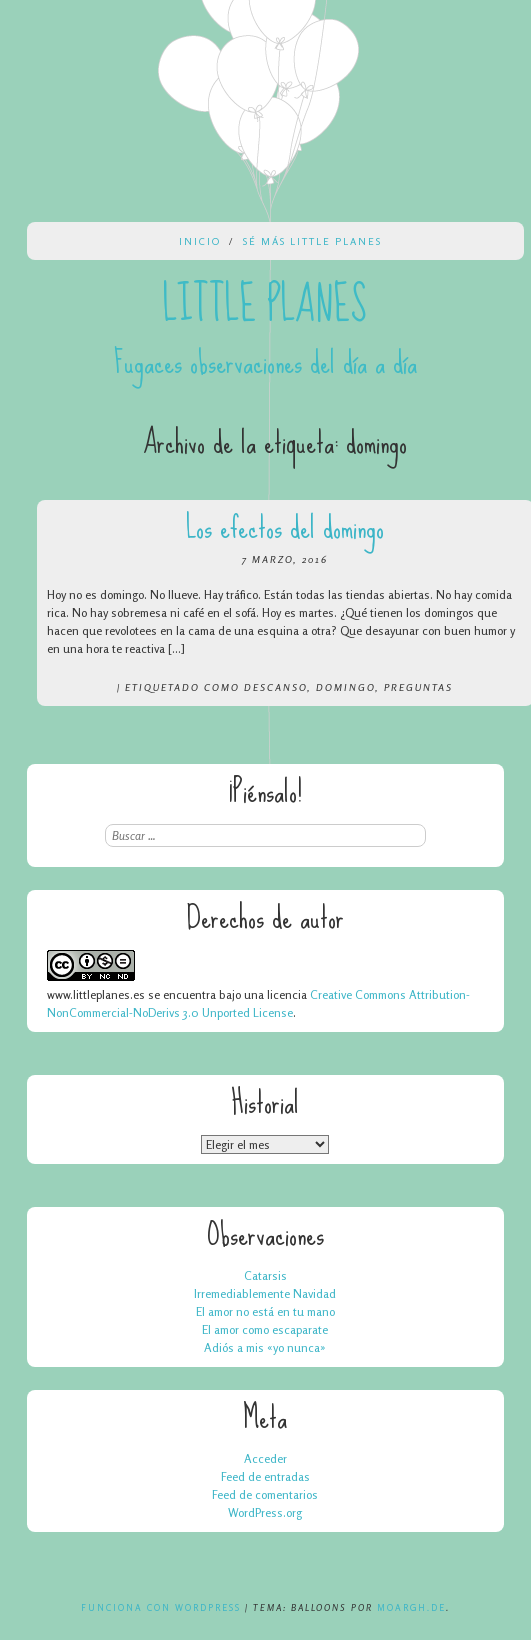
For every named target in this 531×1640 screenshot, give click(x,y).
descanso (275, 687)
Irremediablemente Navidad (265, 1293)
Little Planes (265, 305)
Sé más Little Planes (312, 241)
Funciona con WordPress (161, 1607)
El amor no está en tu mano (265, 1311)
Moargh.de (411, 1607)
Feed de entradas (265, 1476)
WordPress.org (265, 1512)
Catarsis (265, 1275)
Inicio (200, 241)
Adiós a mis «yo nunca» (265, 1347)
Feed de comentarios (265, 1494)
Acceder (265, 1458)
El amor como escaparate (265, 1329)
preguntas (418, 687)
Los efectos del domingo (285, 527)
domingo (345, 687)
